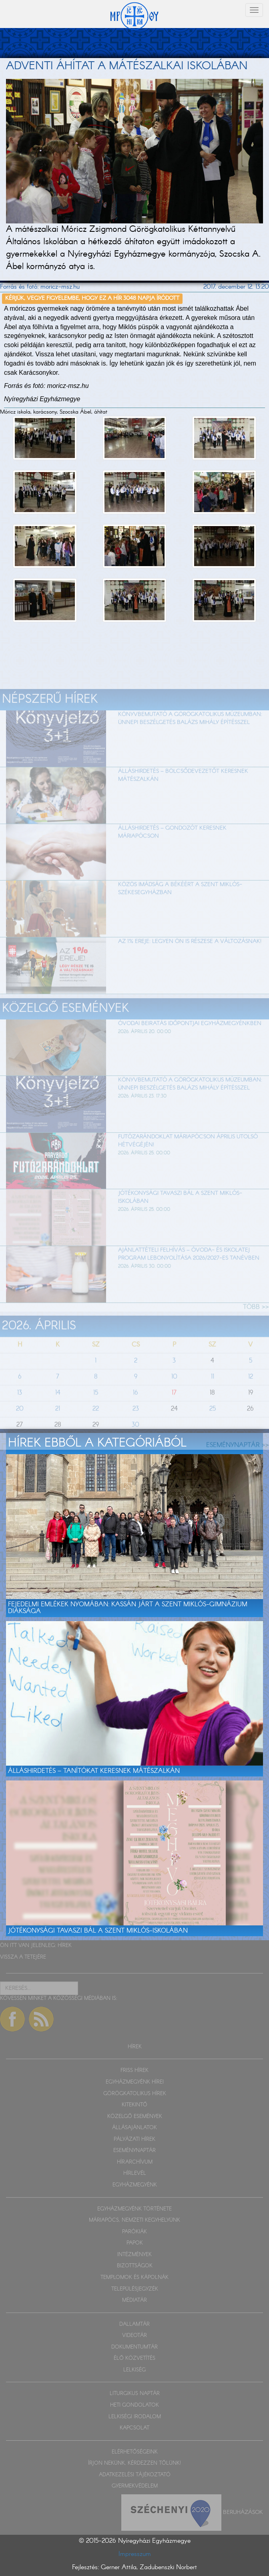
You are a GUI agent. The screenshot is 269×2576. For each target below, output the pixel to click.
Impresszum (134, 2554)
